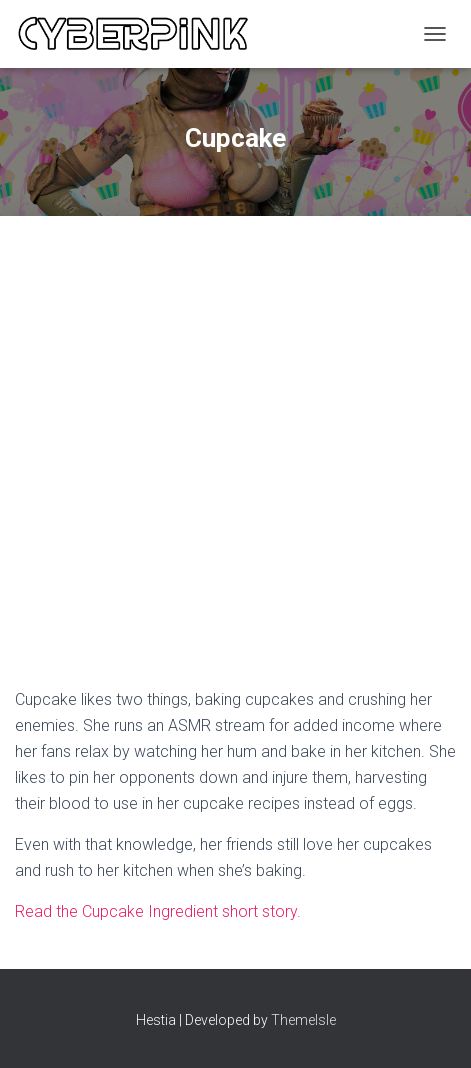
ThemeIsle (303, 1020)
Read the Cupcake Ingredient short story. (158, 911)
